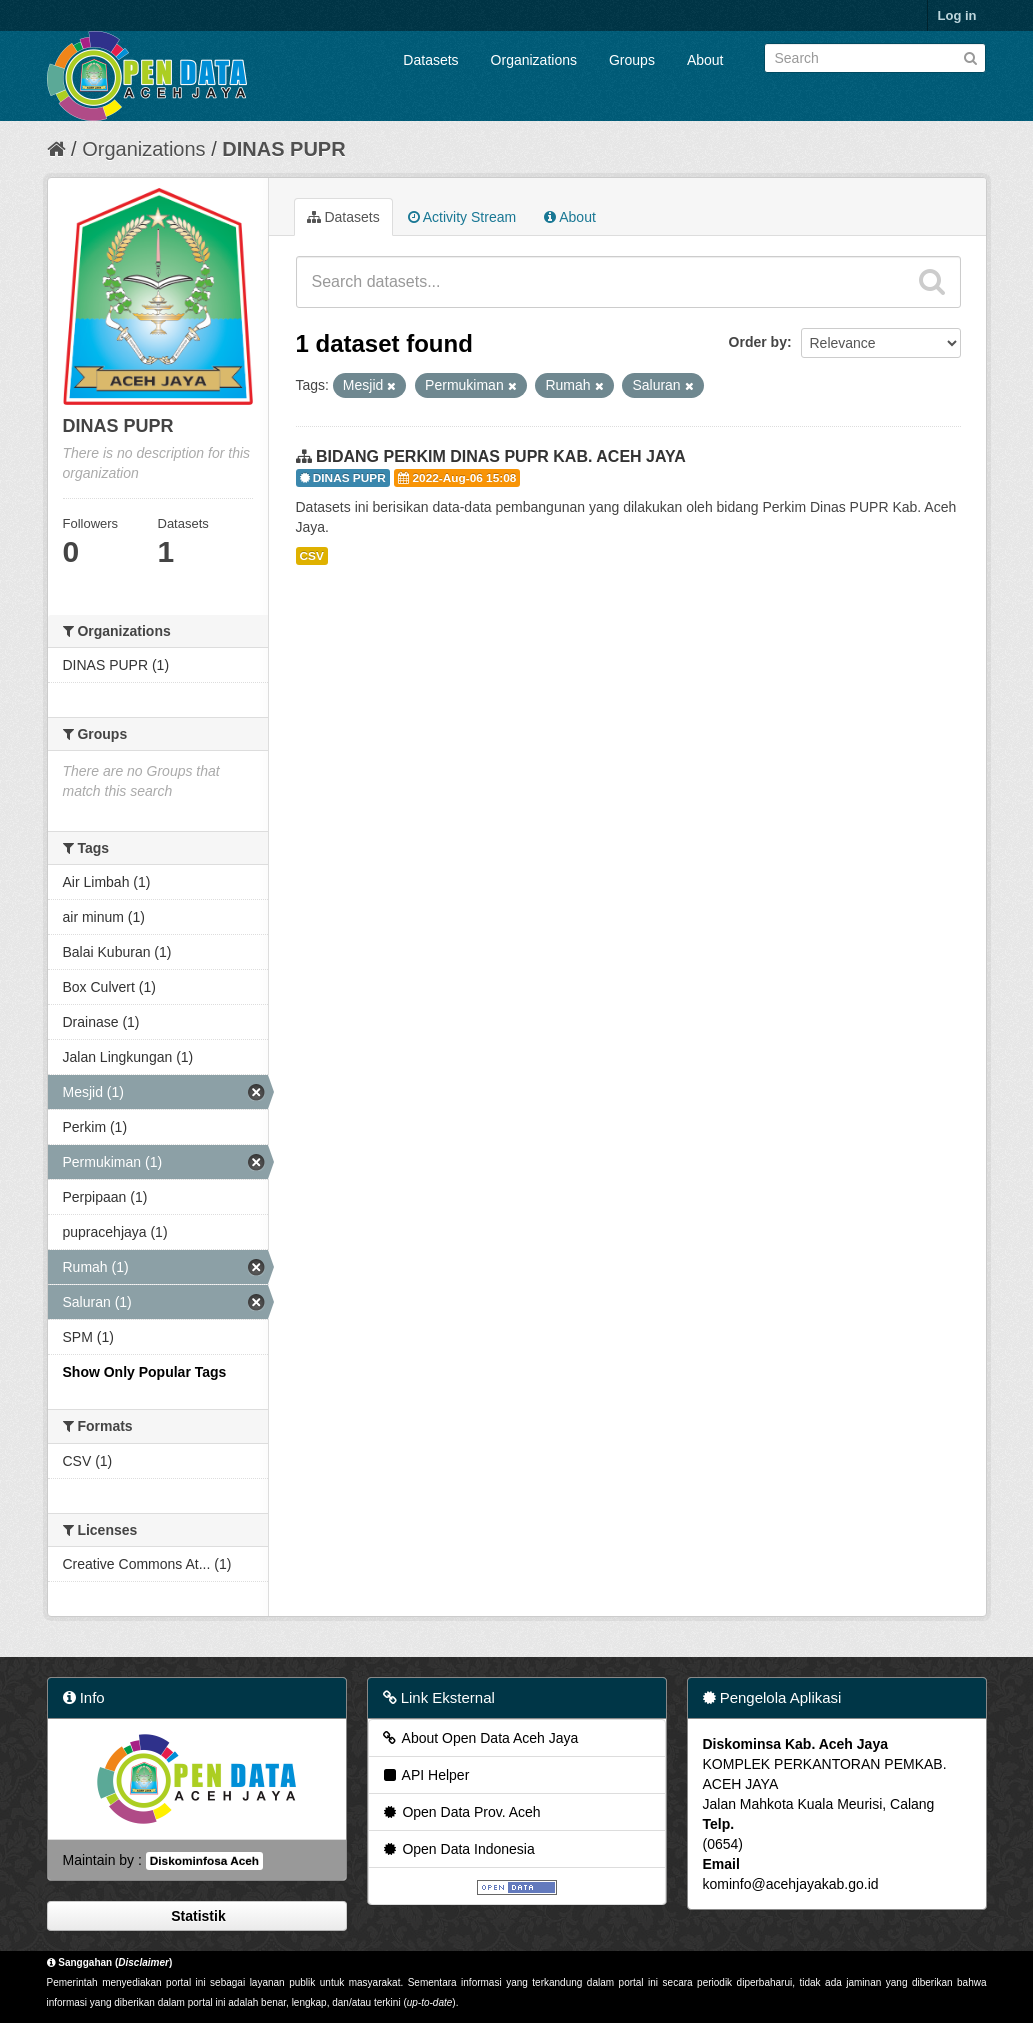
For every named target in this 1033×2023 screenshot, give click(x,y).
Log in (957, 15)
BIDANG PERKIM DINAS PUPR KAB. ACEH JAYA (501, 456)
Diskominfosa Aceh (204, 1861)
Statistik (196, 1916)
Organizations (534, 60)
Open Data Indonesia (458, 1849)
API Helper (425, 1775)
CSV (312, 556)
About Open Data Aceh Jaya (480, 1738)
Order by (758, 342)
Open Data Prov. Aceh (461, 1812)
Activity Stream (462, 217)
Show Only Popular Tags (145, 1372)
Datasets (430, 60)
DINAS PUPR (283, 149)
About (705, 60)
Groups (632, 60)
